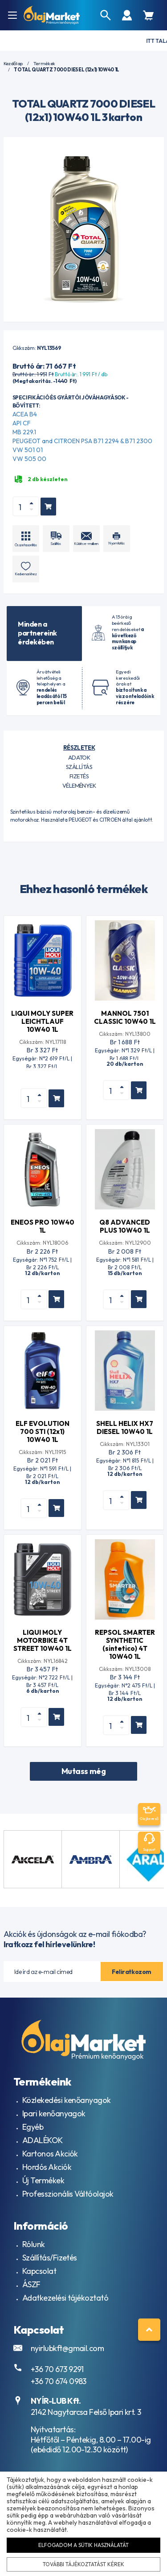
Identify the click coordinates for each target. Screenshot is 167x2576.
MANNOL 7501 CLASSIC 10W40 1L (125, 1017)
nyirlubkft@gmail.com (67, 2348)
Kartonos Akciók (50, 2153)
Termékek (44, 63)
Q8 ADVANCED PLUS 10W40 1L (124, 1226)
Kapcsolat (39, 2271)
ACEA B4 (24, 414)
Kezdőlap (13, 63)
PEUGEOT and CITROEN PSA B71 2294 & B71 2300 (82, 441)
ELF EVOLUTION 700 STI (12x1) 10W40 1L (42, 1431)
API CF (21, 423)
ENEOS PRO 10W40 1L (42, 1226)
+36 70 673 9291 (57, 2369)
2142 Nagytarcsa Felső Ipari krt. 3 (86, 2412)
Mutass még (83, 1771)
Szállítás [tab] (79, 766)
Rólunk (33, 2244)
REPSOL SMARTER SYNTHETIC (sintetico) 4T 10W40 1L (125, 1644)
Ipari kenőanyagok (54, 2113)
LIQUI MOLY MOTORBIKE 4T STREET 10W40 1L (42, 1640)
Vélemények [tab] (79, 785)
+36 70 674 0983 (58, 2381)
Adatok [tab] (79, 757)
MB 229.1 (24, 432)
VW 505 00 (29, 459)
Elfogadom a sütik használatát (83, 2544)
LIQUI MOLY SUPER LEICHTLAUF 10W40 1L (42, 1021)
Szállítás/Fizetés (49, 2257)
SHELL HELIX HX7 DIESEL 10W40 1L (124, 1427)
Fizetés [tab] (79, 776)
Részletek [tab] (79, 747)
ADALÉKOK (42, 2140)
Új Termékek (43, 2180)
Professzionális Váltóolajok (67, 2194)
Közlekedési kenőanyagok (66, 2100)
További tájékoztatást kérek (84, 2563)
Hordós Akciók (46, 2167)
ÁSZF (31, 2284)
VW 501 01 (27, 450)
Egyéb (32, 2127)
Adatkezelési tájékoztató (65, 2298)
